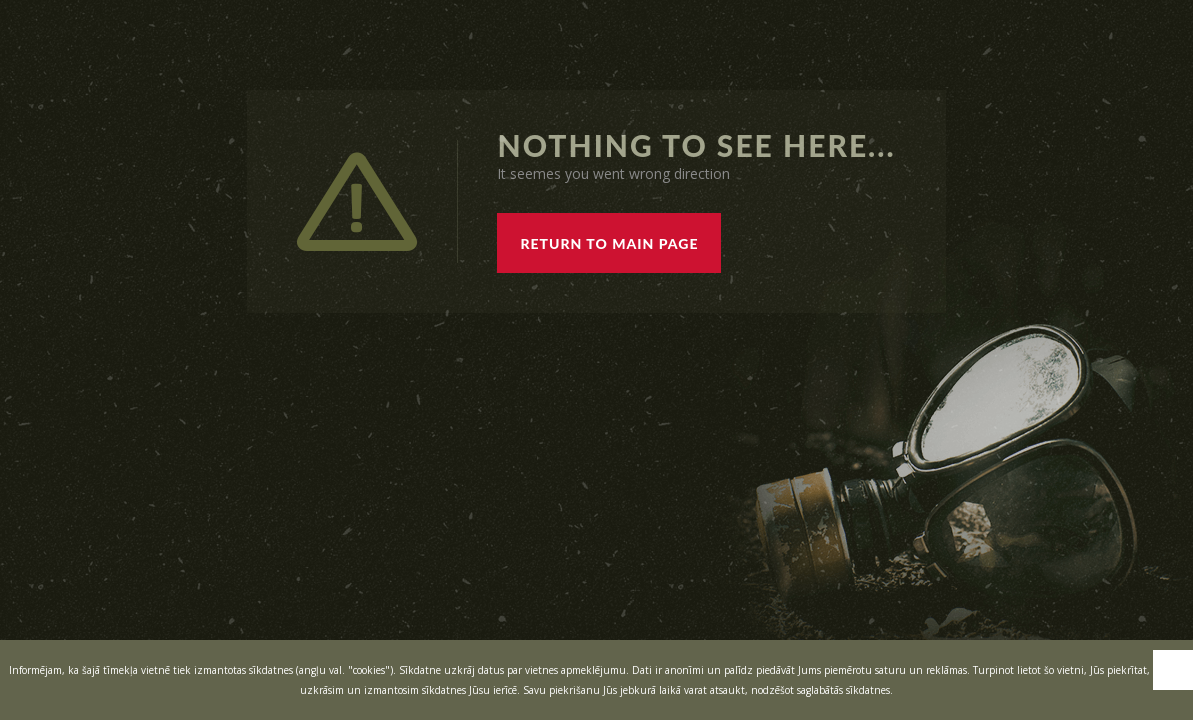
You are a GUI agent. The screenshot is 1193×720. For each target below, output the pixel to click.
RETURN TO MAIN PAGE (609, 243)
